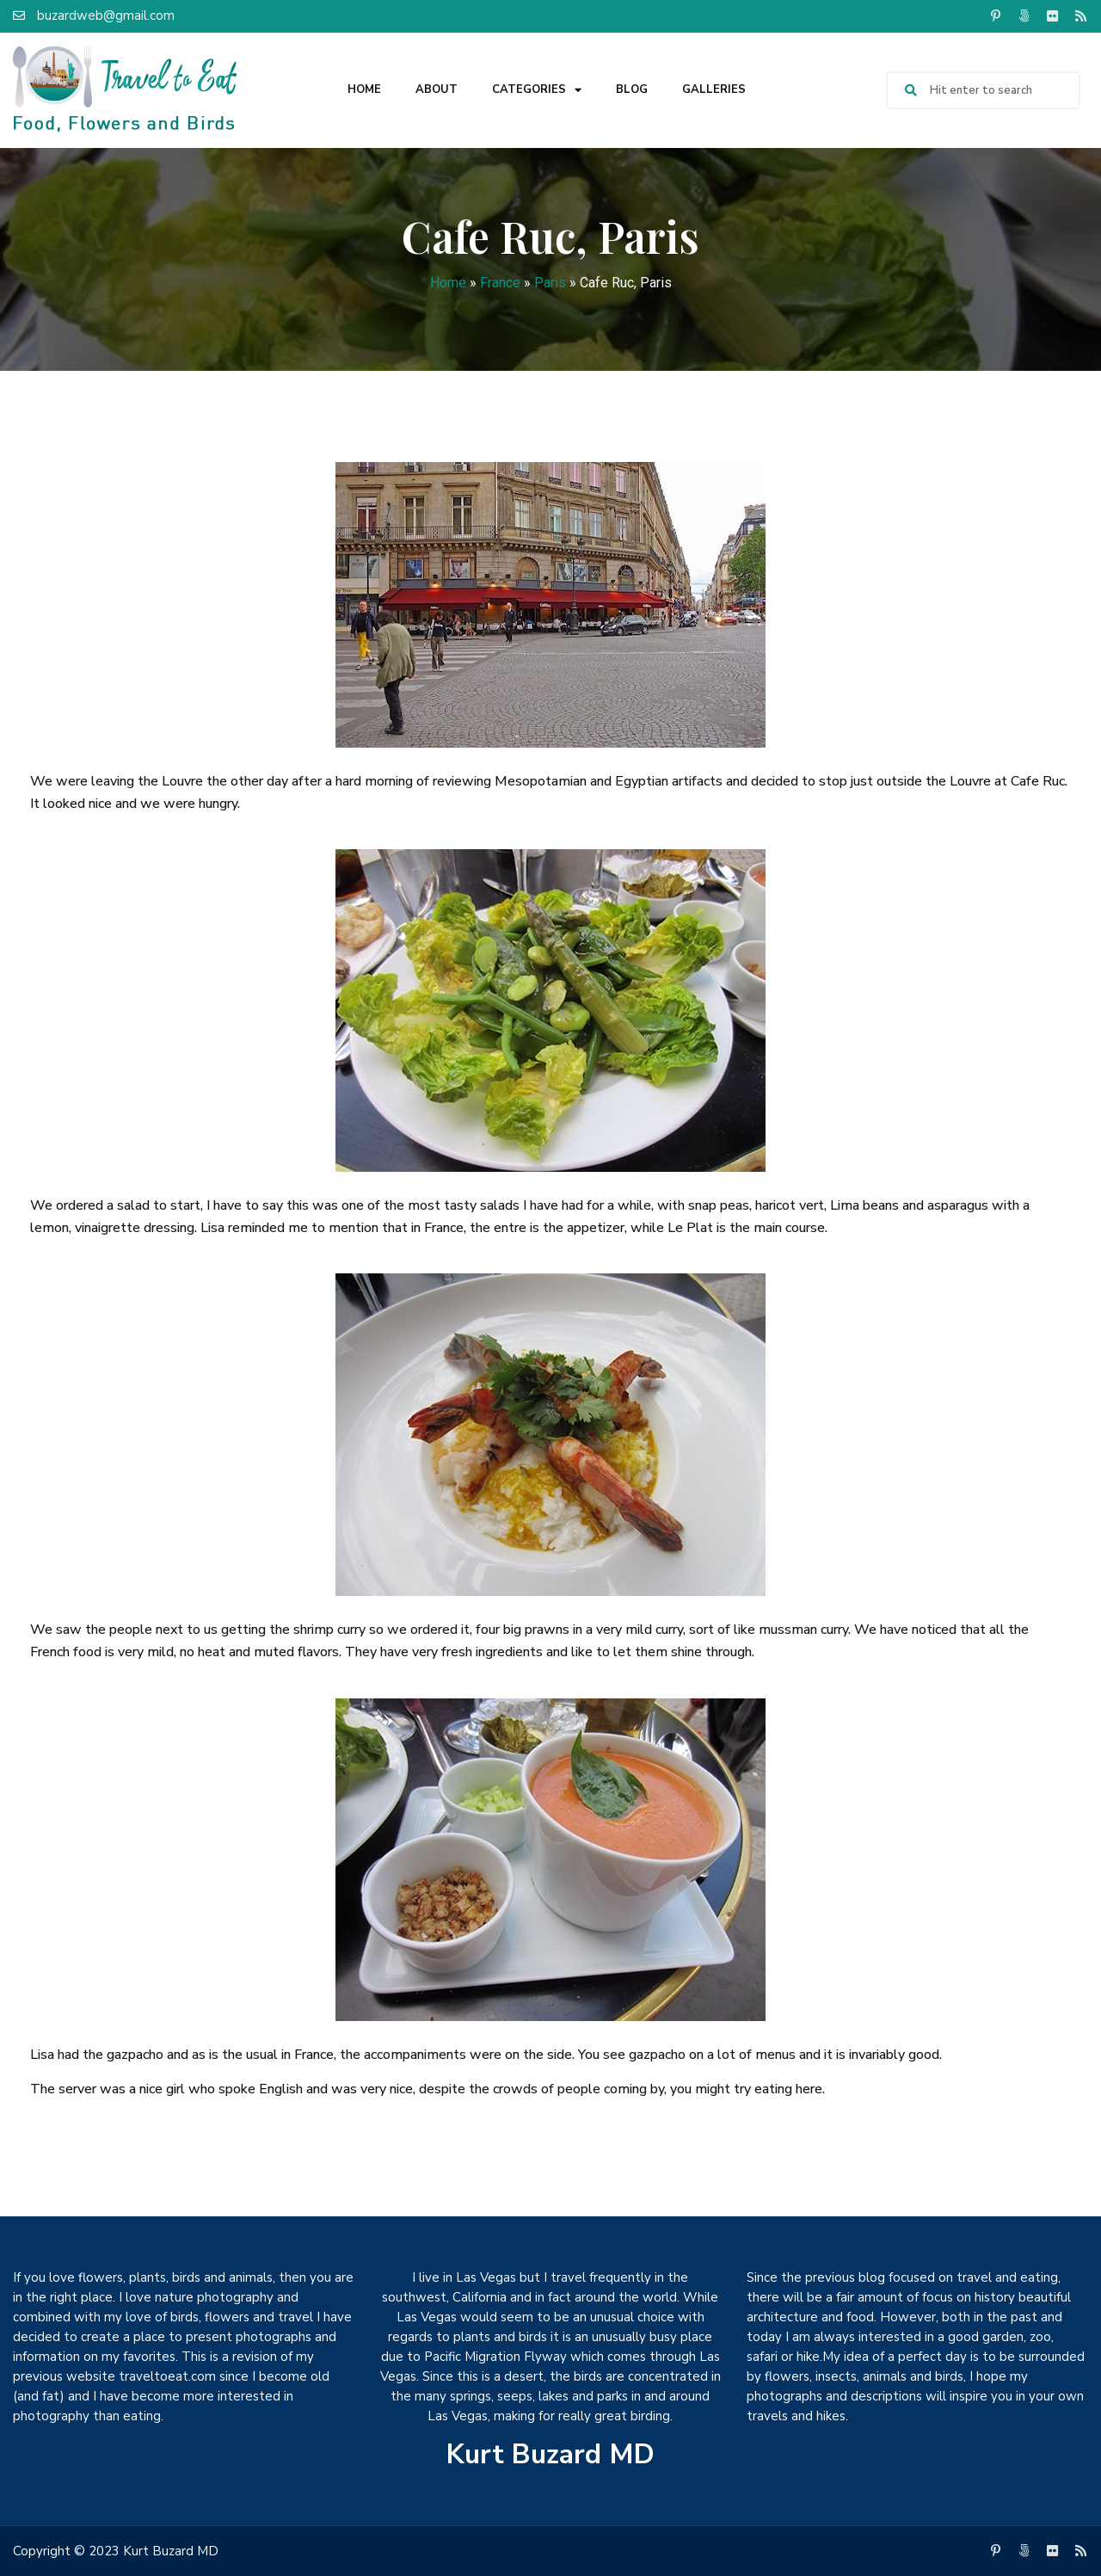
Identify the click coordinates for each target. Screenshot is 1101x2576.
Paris (550, 282)
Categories (536, 90)
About (436, 89)
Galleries (714, 89)
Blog (632, 89)
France (500, 282)
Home (364, 89)
